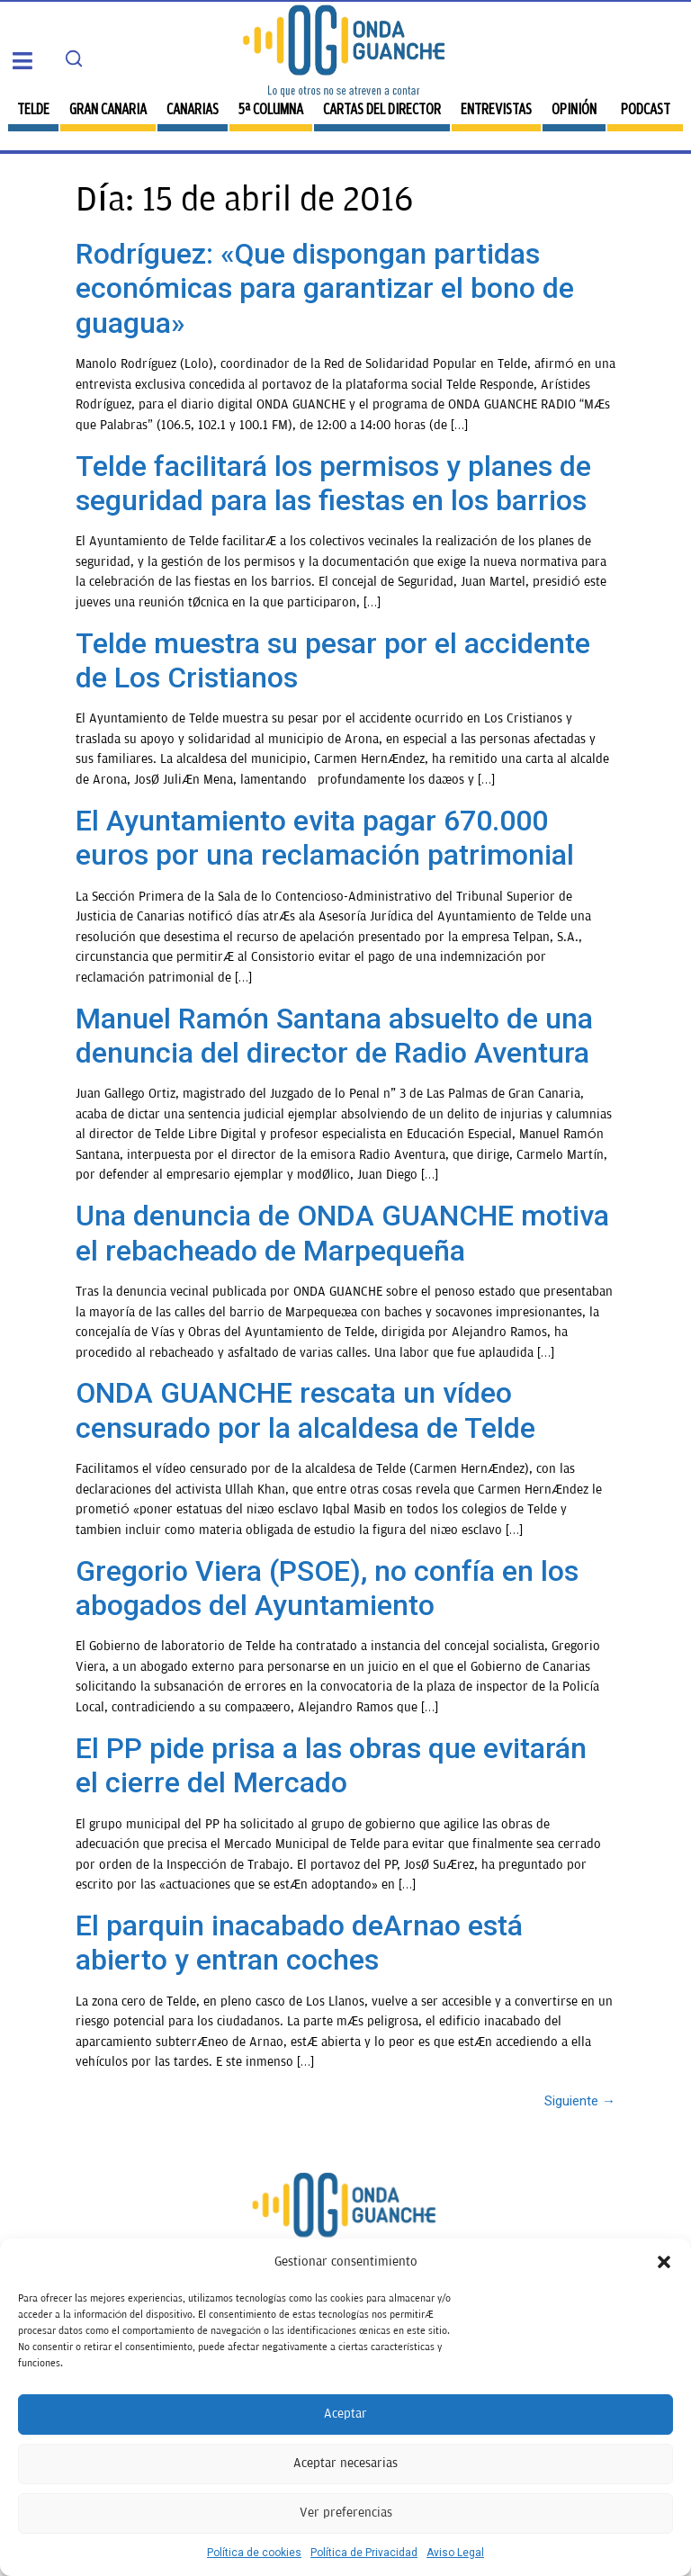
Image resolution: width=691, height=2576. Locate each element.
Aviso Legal (455, 2552)
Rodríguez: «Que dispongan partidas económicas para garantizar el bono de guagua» (325, 288)
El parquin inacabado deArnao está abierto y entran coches (299, 1942)
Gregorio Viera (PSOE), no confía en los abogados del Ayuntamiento (327, 1588)
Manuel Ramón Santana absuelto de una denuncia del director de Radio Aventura (334, 1035)
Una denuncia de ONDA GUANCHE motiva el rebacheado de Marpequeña (342, 1232)
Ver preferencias (346, 2512)
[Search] (73, 58)
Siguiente (579, 2101)
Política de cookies (254, 2552)
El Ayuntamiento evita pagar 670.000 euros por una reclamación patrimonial (325, 837)
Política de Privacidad (363, 2552)
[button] (664, 2262)
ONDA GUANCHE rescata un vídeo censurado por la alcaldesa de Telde (305, 1410)
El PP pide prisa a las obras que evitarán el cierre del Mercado (331, 1765)
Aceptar (345, 2413)
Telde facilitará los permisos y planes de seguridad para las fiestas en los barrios (333, 483)
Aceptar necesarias (345, 2463)
